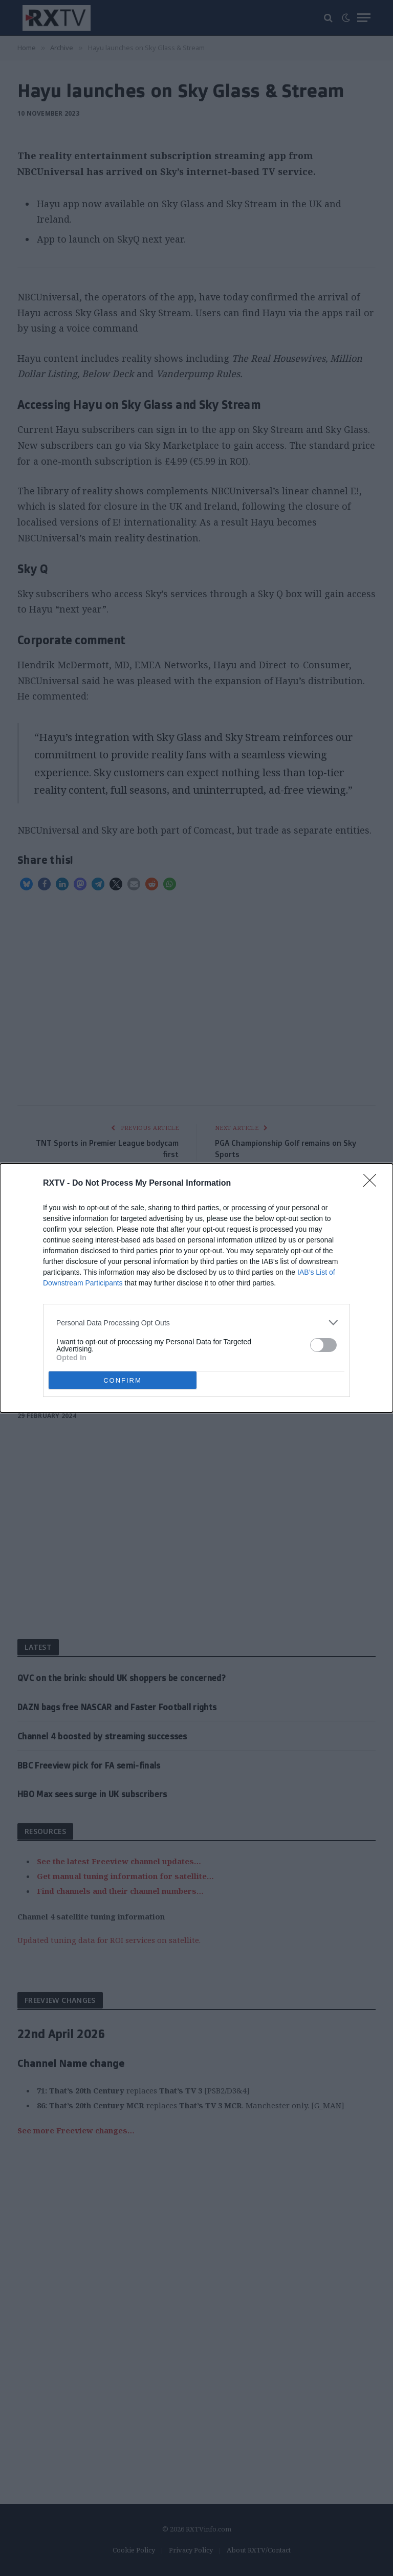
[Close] (373, 1183)
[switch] (323, 1345)
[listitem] (196, 1322)
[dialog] (196, 1288)
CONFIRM (122, 1380)
